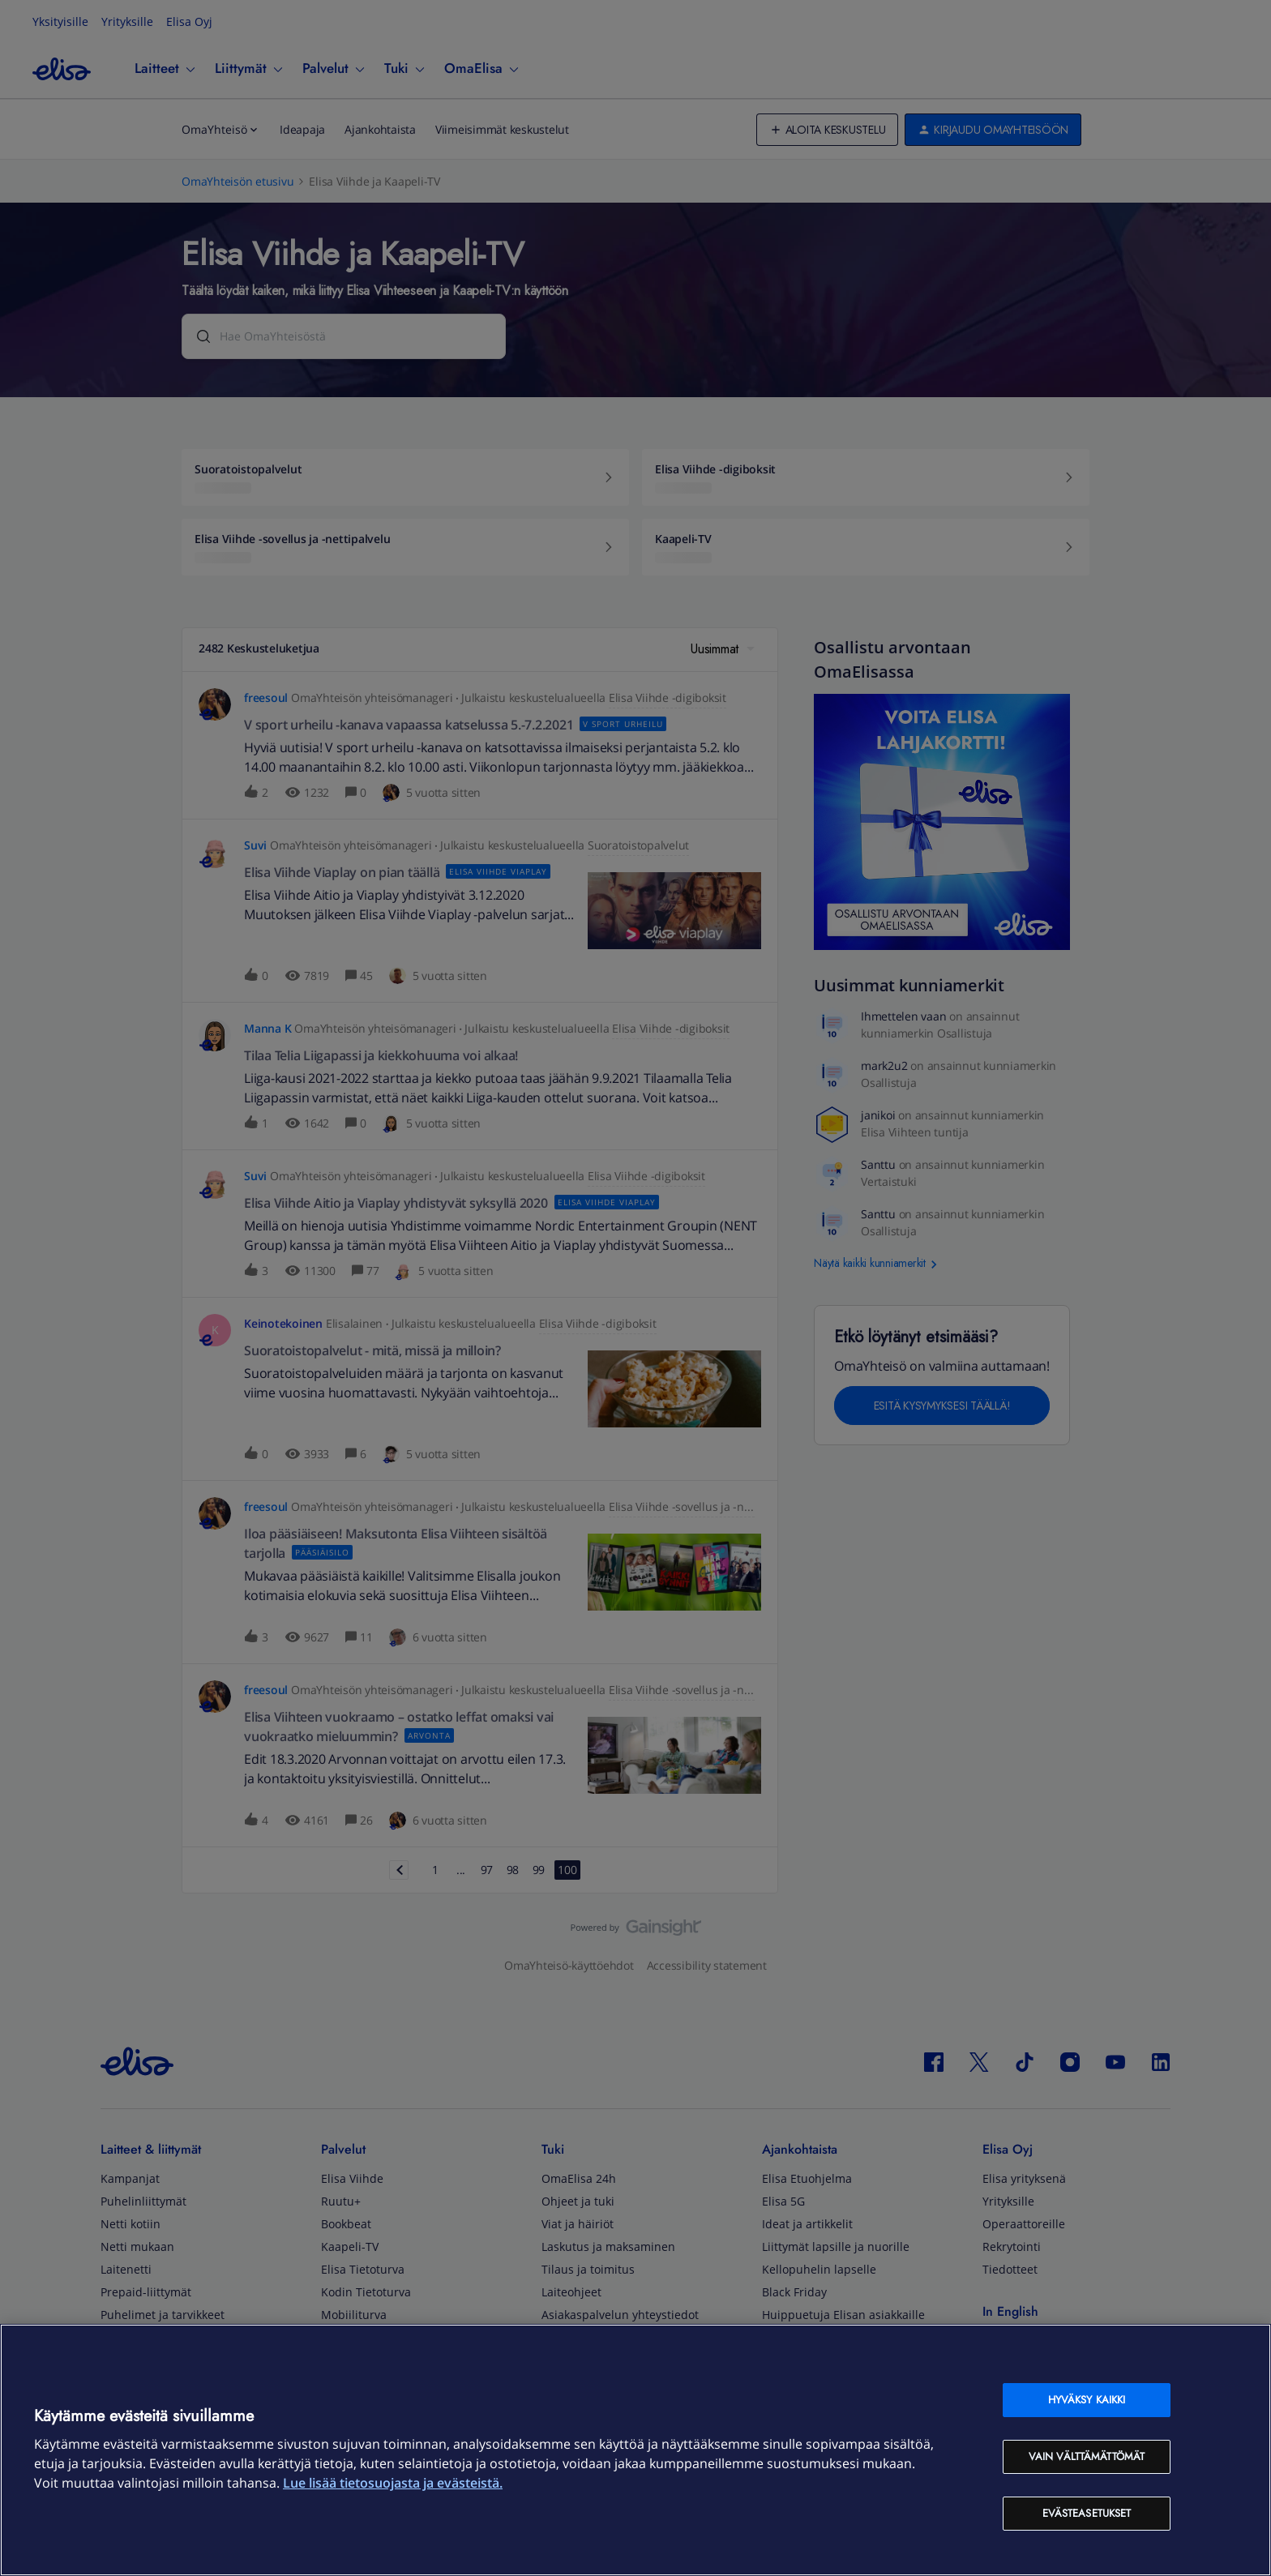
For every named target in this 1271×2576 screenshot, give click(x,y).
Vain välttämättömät (1087, 2456)
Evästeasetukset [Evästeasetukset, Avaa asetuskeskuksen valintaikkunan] (1087, 2513)
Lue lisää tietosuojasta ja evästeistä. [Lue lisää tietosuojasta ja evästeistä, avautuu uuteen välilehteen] (393, 2483)
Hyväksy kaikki (1087, 2399)
